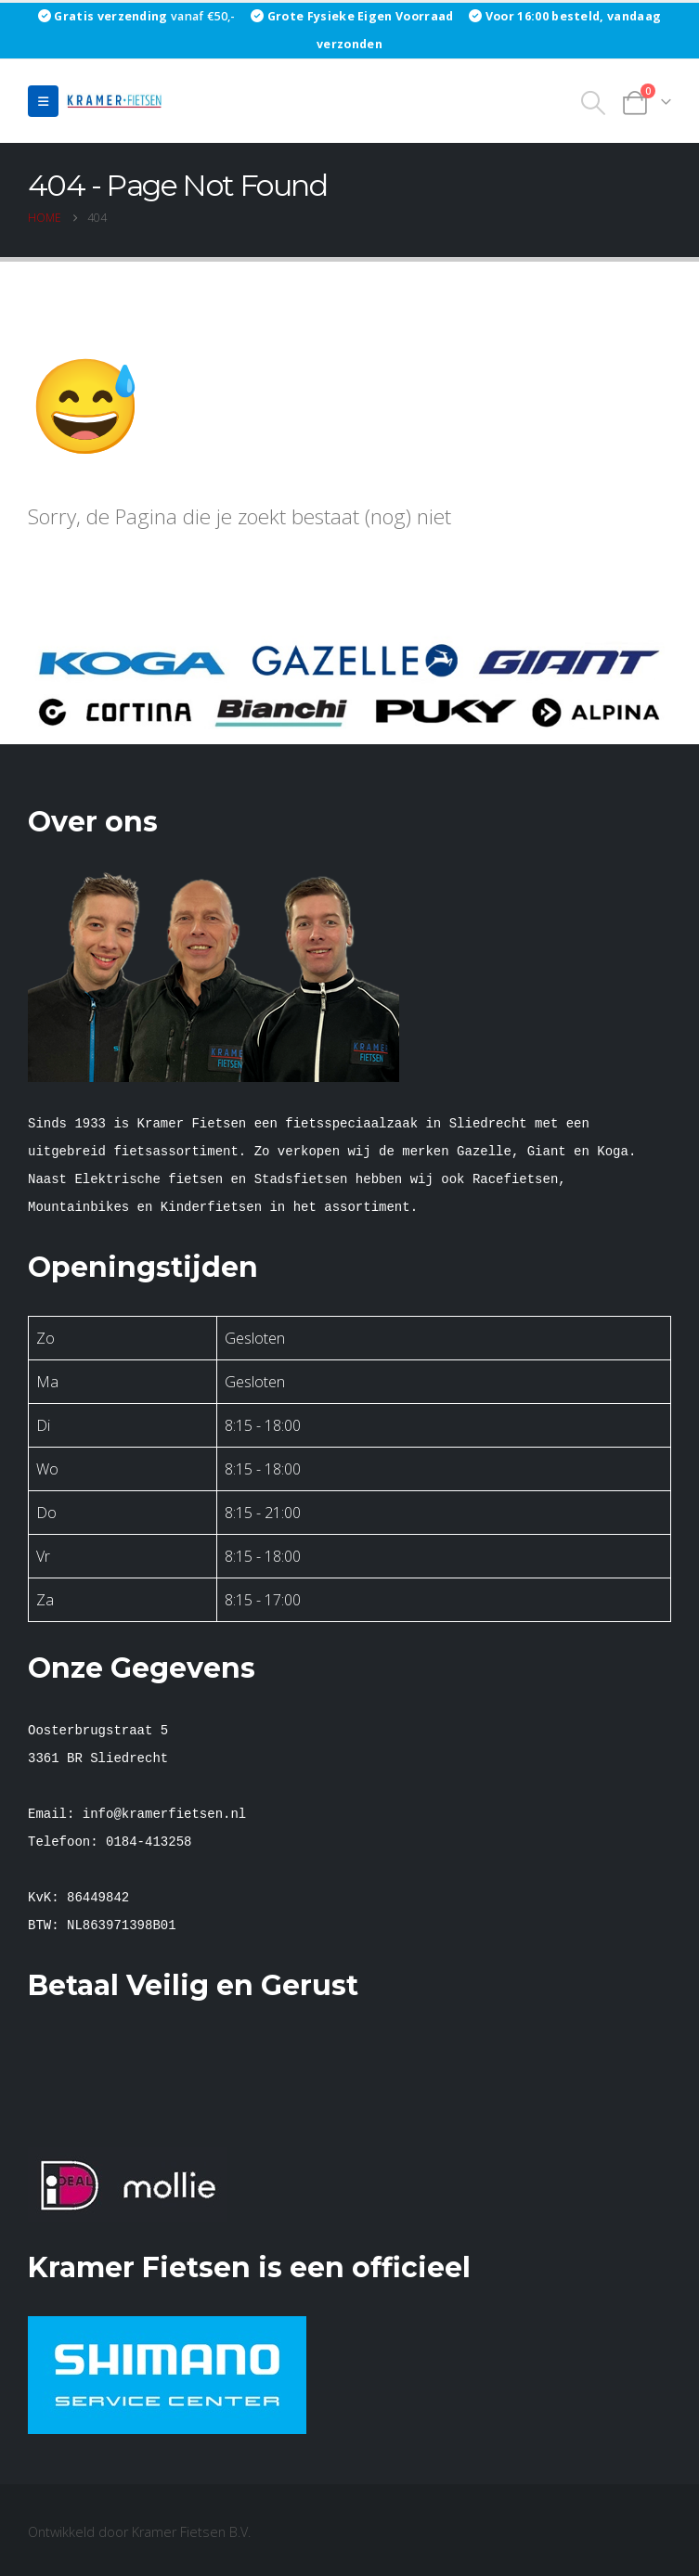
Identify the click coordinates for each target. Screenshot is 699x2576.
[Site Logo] (117, 101)
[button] (43, 101)
